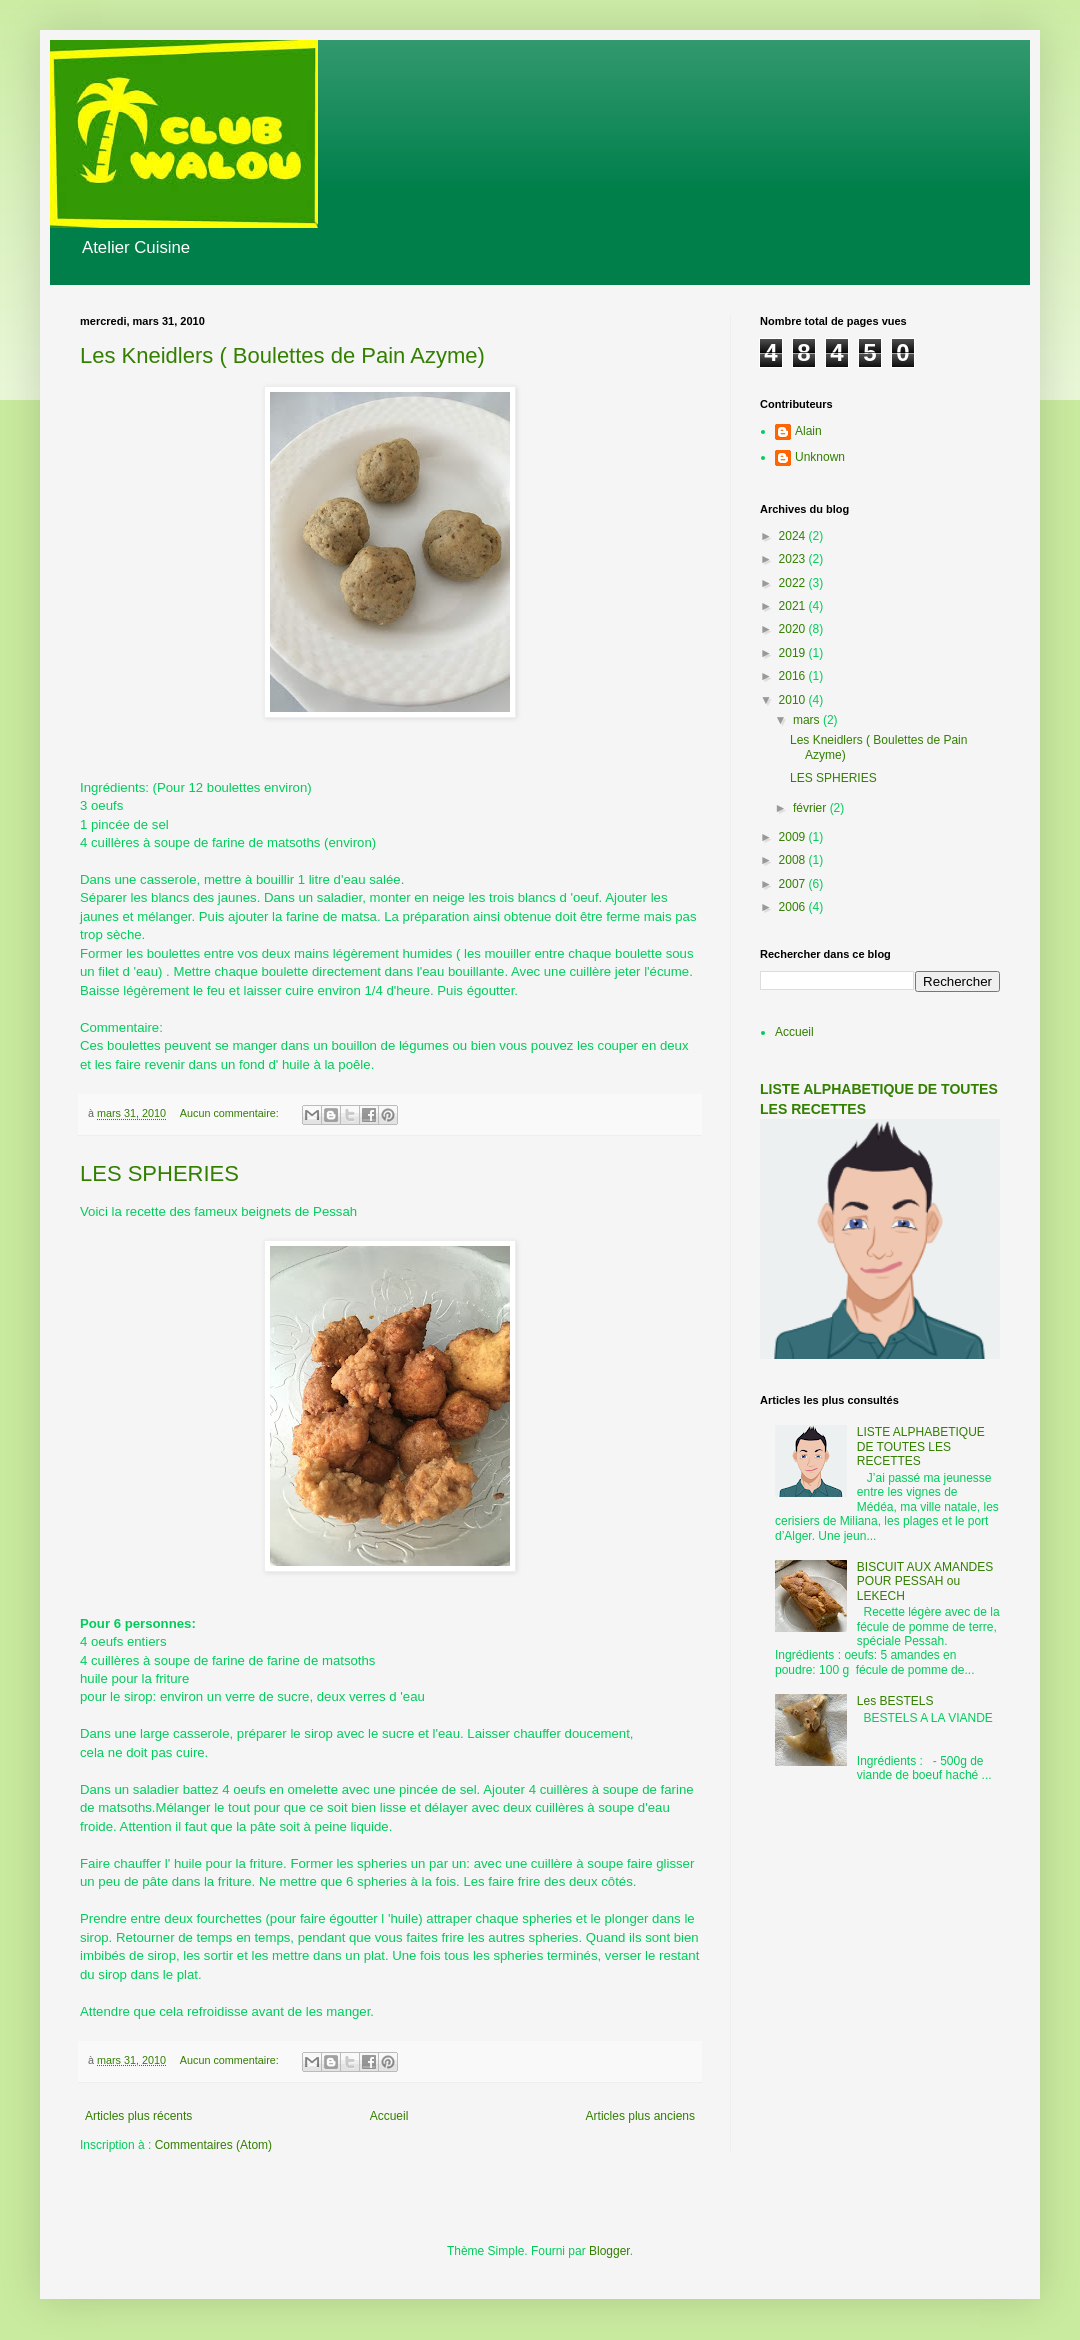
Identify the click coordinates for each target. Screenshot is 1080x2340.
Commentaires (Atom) (213, 2145)
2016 (794, 676)
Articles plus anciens (640, 2116)
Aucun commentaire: (231, 1113)
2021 (794, 606)
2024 (794, 536)
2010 (794, 700)
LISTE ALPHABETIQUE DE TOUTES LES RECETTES (921, 1446)
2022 (794, 583)
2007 (794, 884)
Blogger (609, 2251)
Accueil (389, 2116)
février (811, 808)
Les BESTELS (895, 1701)
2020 (794, 629)
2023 (794, 559)
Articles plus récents (138, 2116)
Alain (808, 431)
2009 (794, 837)
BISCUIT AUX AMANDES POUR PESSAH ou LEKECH (925, 1581)
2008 (794, 860)
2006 (794, 907)
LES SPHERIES (159, 1173)
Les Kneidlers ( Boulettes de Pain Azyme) (282, 355)
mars (808, 720)
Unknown (820, 457)
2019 (794, 653)
